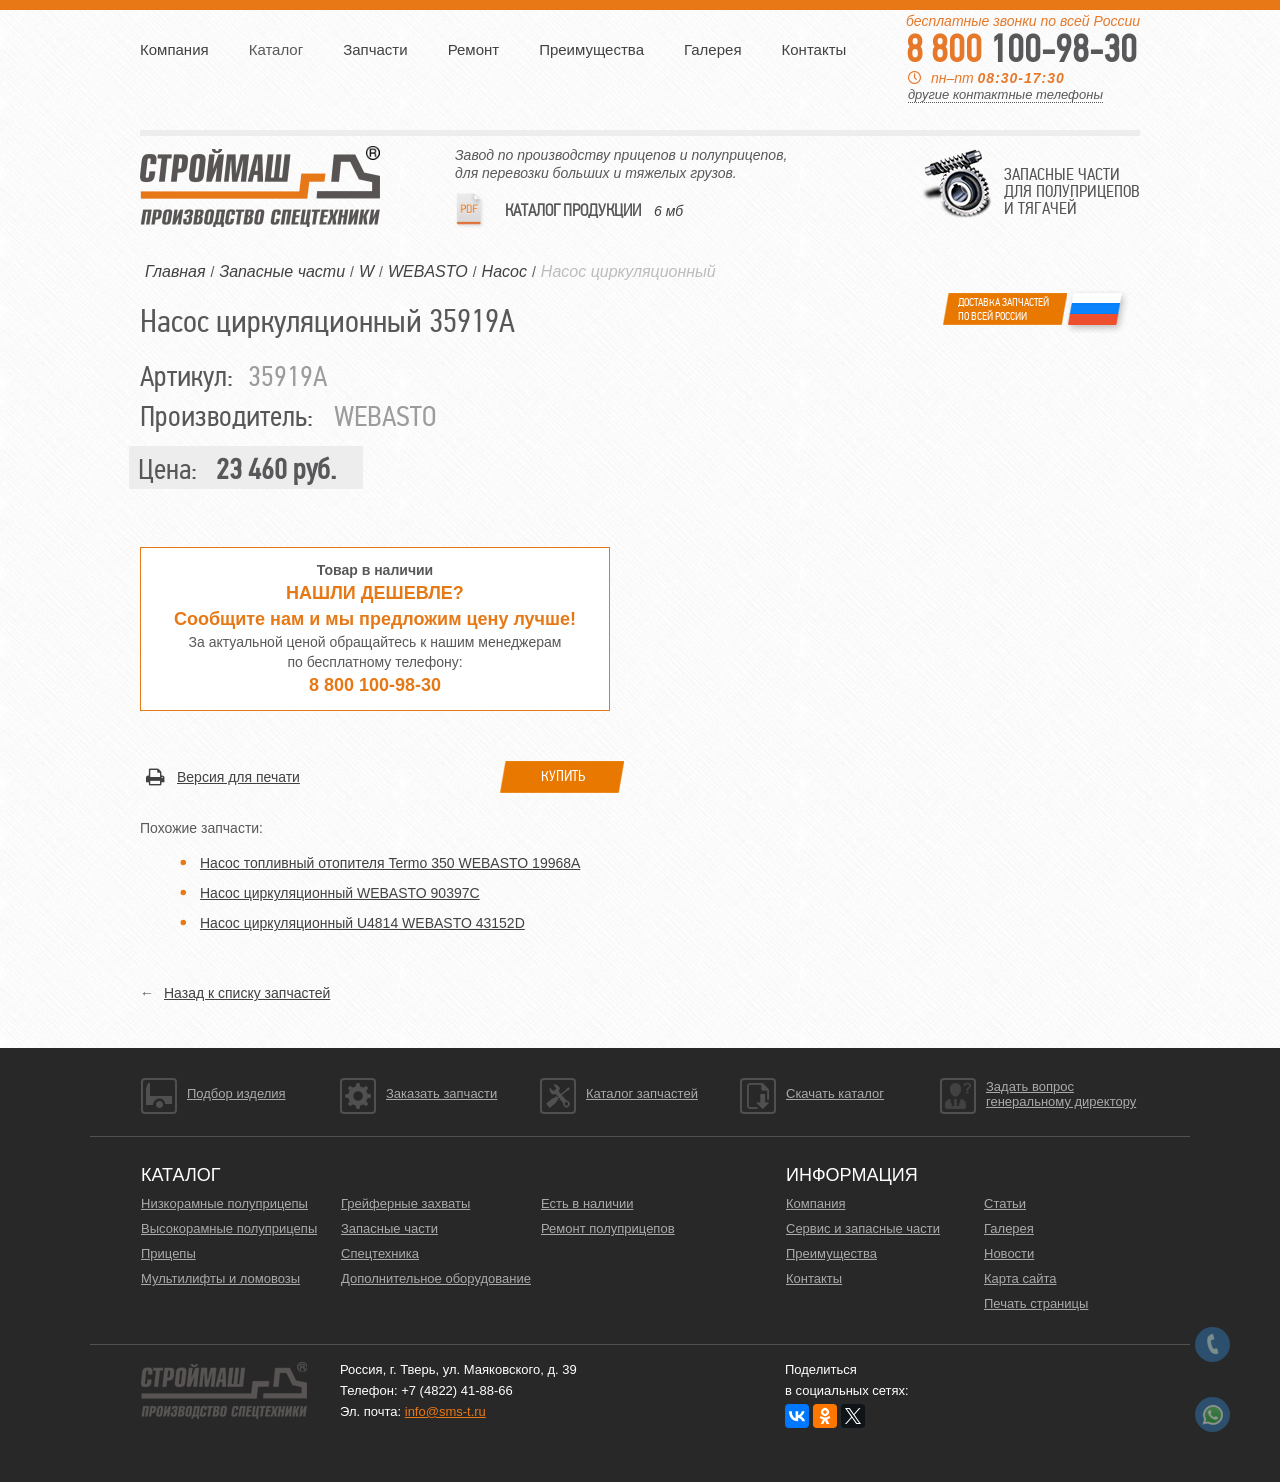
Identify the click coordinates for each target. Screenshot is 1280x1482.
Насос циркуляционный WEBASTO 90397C (340, 893)
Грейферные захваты (405, 1203)
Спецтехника (380, 1253)
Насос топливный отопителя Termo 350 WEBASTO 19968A (390, 863)
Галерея (713, 49)
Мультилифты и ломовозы (220, 1278)
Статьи (1005, 1203)
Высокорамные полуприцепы (229, 1228)
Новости (1009, 1253)
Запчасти (375, 49)
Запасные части (389, 1228)
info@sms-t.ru (445, 1411)
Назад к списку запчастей (247, 993)
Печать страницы (1036, 1303)
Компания (174, 49)
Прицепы (168, 1253)
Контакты (814, 49)
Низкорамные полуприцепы (224, 1203)
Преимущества (591, 49)
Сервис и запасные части (863, 1228)
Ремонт (474, 49)
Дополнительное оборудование (436, 1278)
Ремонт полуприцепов (608, 1228)
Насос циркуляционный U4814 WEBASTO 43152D (362, 923)
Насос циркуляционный (628, 271)
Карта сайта (1020, 1278)
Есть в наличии (587, 1203)
